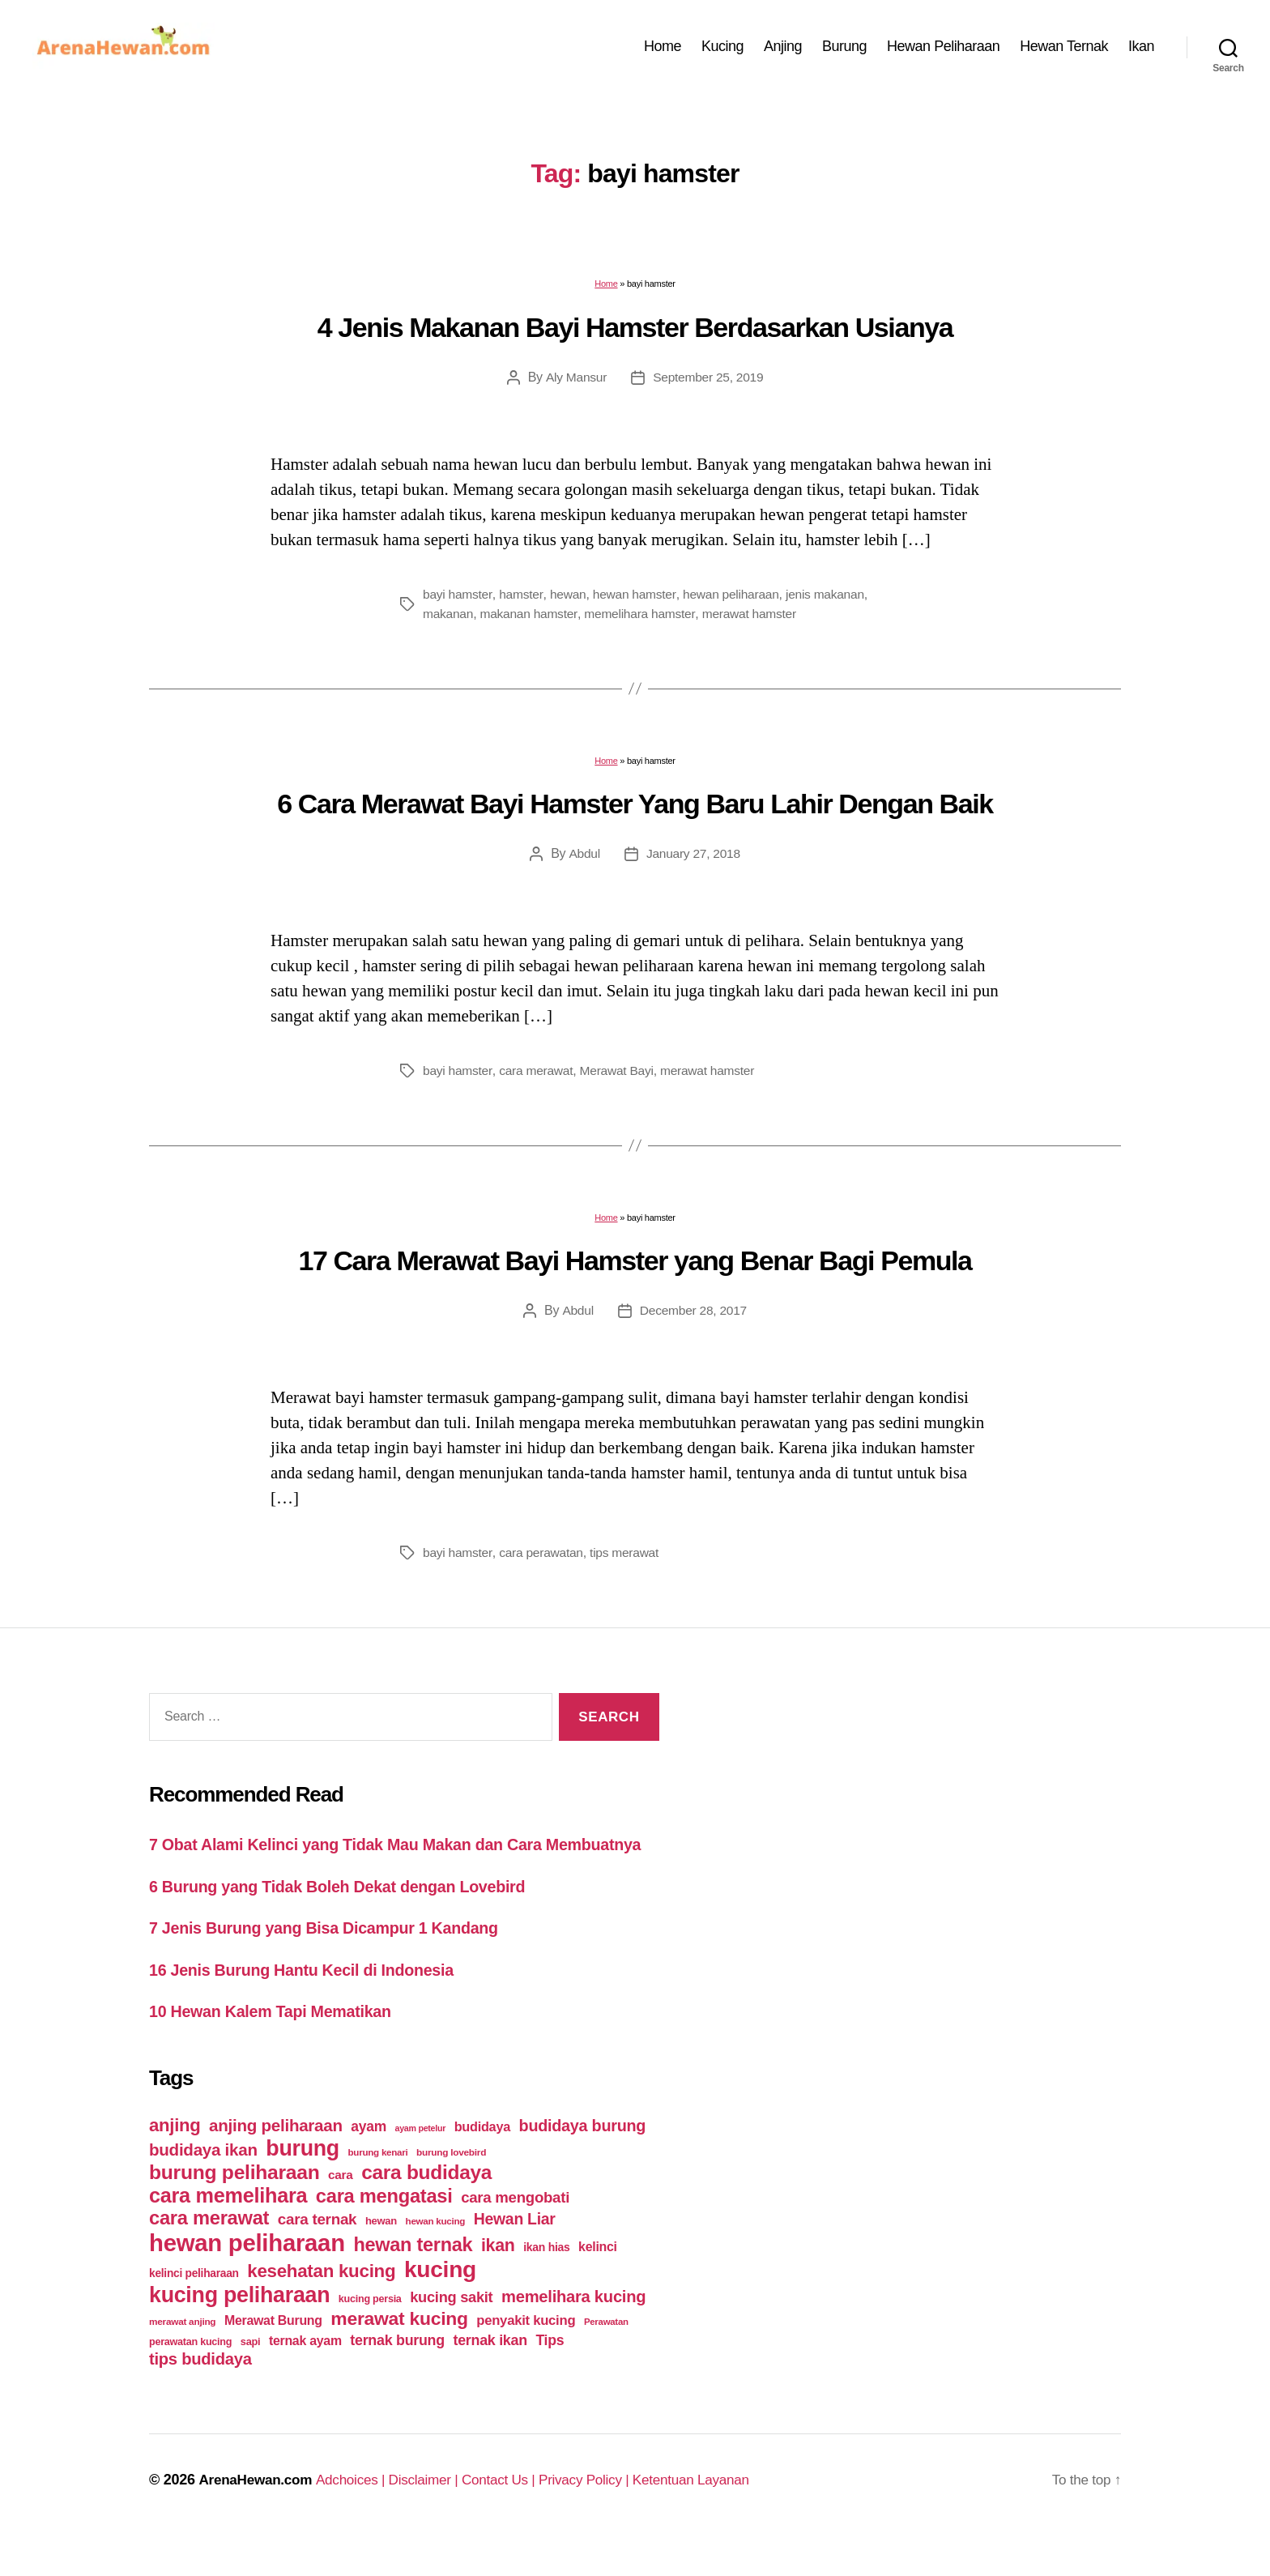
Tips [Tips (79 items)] (549, 2376)
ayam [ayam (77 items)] (368, 2162)
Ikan (1141, 51)
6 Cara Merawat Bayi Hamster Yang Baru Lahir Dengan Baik (634, 813)
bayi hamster (458, 604)
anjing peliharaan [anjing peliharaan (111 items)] (276, 2161)
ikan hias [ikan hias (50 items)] (546, 2282)
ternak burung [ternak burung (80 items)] (397, 2376)
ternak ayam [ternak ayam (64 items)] (305, 2376)
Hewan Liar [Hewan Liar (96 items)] (515, 2254)
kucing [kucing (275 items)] (440, 2305)
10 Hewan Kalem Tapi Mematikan (278, 2046)
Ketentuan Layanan (716, 2515)
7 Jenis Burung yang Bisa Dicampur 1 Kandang (335, 1963)
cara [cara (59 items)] (340, 2210)
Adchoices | (360, 2515)
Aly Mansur (574, 387)
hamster (523, 604)
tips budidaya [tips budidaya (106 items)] (200, 2394)
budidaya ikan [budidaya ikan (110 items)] (203, 2185)
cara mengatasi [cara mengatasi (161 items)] (384, 2231)
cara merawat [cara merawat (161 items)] (209, 2253)
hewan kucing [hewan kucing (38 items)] (436, 2256)
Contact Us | (515, 2515)
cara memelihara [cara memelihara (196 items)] (228, 2231)
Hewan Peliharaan (943, 51)
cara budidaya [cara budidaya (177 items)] (426, 2208)
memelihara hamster (703, 623)
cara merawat (539, 1080)
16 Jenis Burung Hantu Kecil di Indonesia (312, 2004)
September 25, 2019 (708, 387)
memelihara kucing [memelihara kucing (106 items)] (573, 2332)
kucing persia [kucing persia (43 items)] (370, 2334)
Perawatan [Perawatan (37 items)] (606, 2357)
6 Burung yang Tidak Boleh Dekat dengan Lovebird (350, 1921)
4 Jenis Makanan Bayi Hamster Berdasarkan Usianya (635, 337)
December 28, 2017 (693, 1320)
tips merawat (629, 1562)
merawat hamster (815, 623)
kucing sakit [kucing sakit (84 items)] (451, 2332)
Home (662, 51)
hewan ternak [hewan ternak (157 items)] (412, 2280)
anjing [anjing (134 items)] (175, 2161)
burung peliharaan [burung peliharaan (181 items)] (234, 2208)
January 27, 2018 (693, 863)
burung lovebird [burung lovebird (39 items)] (451, 2188)
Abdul (583, 863)
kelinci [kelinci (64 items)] (597, 2282)
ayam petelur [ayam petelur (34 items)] (420, 2164)
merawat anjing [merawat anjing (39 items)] (182, 2357)
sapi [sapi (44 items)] (251, 2377)
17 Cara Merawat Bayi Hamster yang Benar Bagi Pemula (634, 1270)
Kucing (722, 51)
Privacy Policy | (605, 2515)
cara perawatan (544, 1562)
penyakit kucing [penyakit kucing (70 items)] (525, 2356)
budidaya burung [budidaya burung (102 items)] (582, 2161)
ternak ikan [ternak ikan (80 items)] (489, 2376)
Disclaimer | (436, 2515)
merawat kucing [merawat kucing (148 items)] (398, 2354)
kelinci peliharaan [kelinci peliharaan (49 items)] (194, 2309)
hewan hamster (637, 604)
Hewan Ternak (1064, 51)
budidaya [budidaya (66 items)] (482, 2162)
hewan (570, 604)
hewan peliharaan (737, 604)
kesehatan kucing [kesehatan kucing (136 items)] (321, 2307)
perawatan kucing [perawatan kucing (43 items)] (190, 2377)
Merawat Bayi (621, 1080)
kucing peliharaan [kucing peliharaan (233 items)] (239, 2330)
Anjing (783, 51)
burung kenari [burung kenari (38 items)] (378, 2187)
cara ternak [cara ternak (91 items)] (317, 2254)
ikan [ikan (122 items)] (498, 2281)
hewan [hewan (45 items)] (381, 2256)
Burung (844, 51)
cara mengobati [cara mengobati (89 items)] (515, 2232)
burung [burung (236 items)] (302, 2184)
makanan (507, 623)
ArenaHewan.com (258, 2515)
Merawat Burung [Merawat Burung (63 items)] (273, 2356)
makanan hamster (590, 623)
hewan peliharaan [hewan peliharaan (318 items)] (247, 2278)
